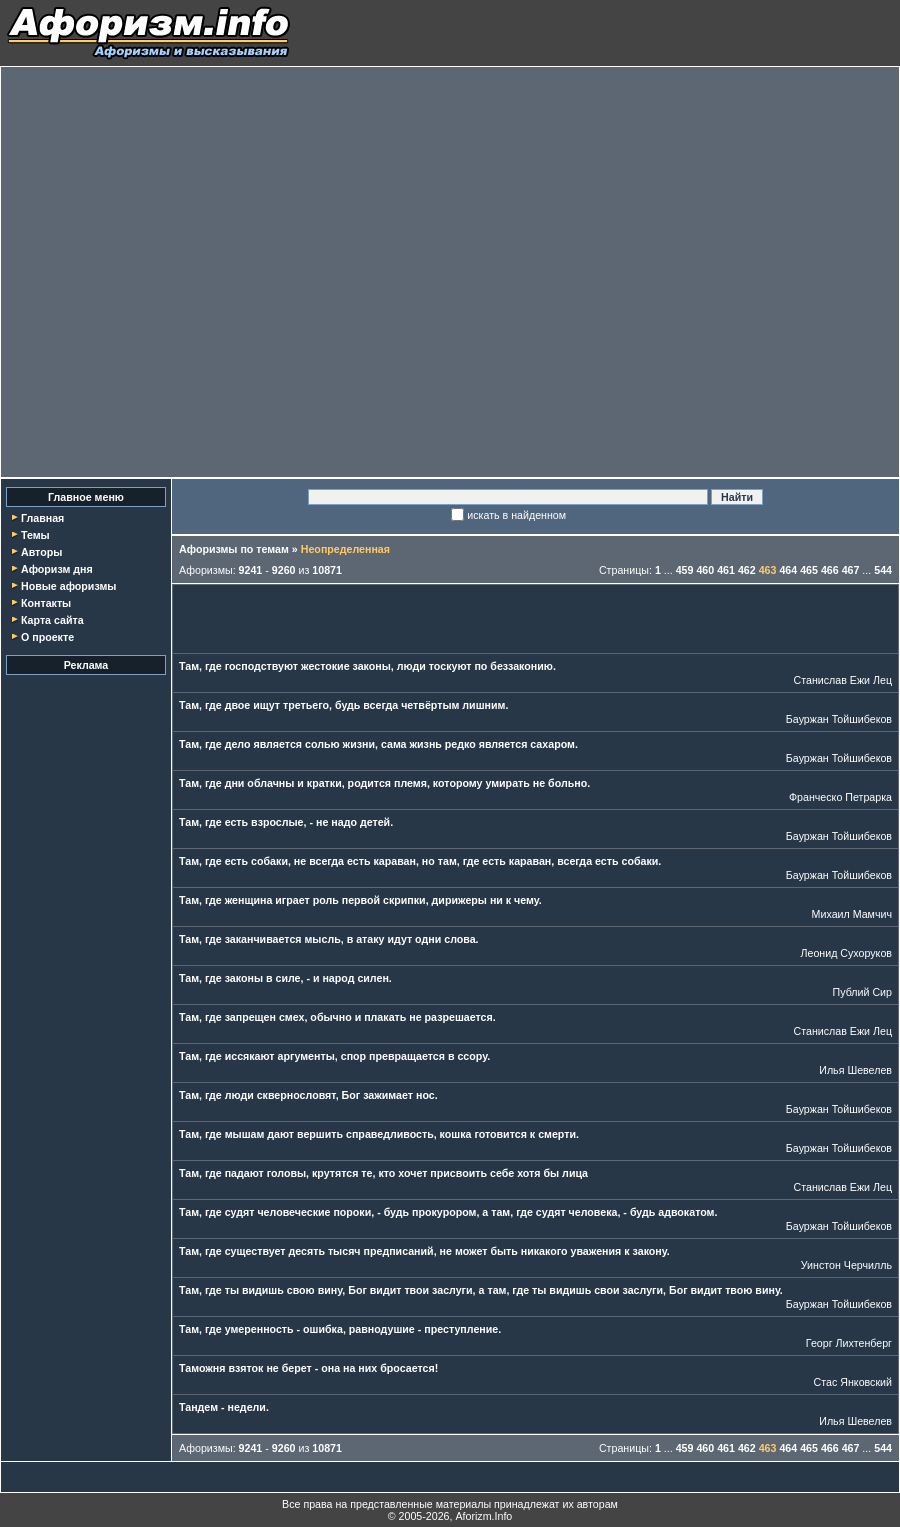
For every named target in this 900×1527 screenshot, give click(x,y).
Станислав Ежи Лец (843, 680)
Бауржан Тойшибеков (839, 719)
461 (726, 570)
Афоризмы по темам (234, 549)
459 (685, 570)
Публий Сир (862, 992)
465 (809, 570)
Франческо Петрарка (840, 797)
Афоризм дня (57, 569)
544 (883, 570)
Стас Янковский (853, 1382)
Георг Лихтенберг (849, 1343)
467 (851, 570)
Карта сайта (52, 620)
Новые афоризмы (68, 586)
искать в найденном (516, 515)
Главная (42, 518)
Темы (35, 535)
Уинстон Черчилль (846, 1265)
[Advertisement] (205, 272)
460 (705, 570)
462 (747, 570)
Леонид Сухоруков (846, 953)
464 (788, 570)
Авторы (41, 552)
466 (830, 570)
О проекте (47, 637)
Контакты (46, 603)
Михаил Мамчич (852, 914)
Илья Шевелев (855, 1070)
